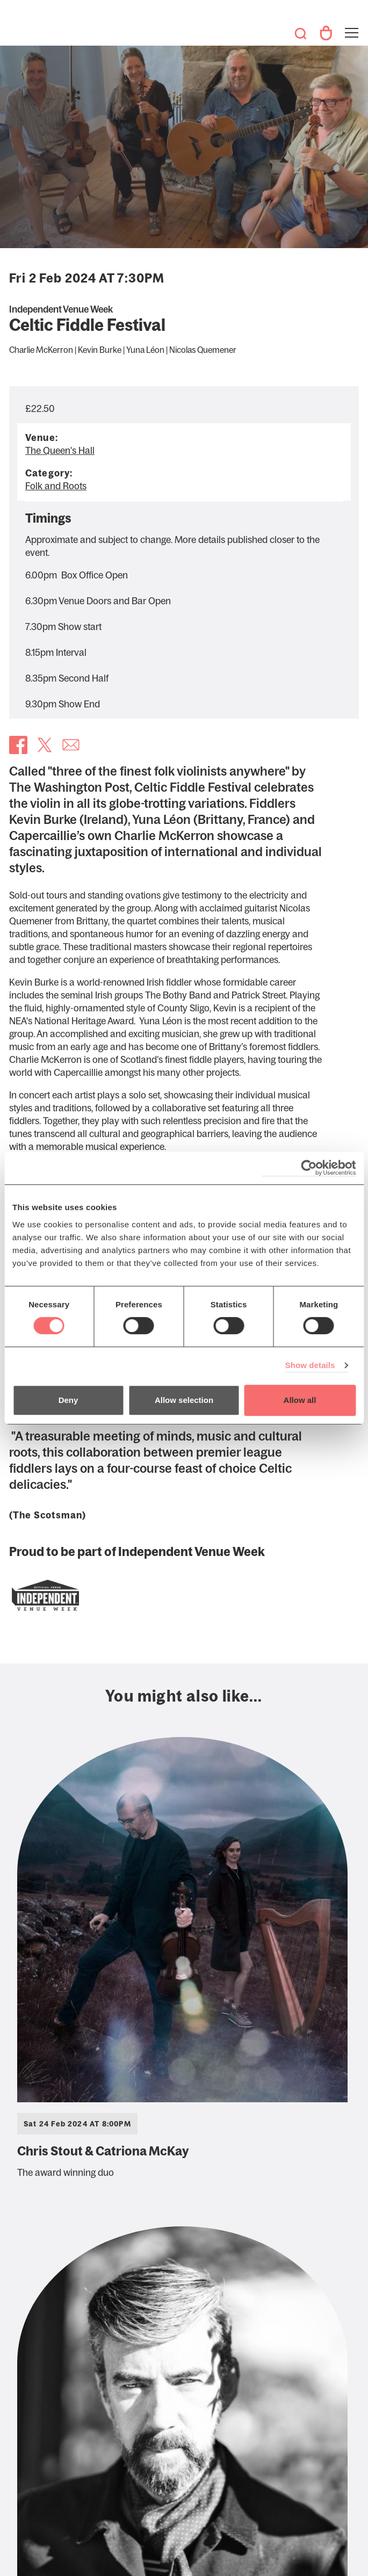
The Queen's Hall (24, 28)
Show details (310, 1365)
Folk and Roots (55, 486)
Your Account (326, 33)
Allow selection (184, 1400)
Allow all (300, 1400)
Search (300, 33)
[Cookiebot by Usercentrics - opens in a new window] (309, 1168)
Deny (68, 1400)
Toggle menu (350, 26)
